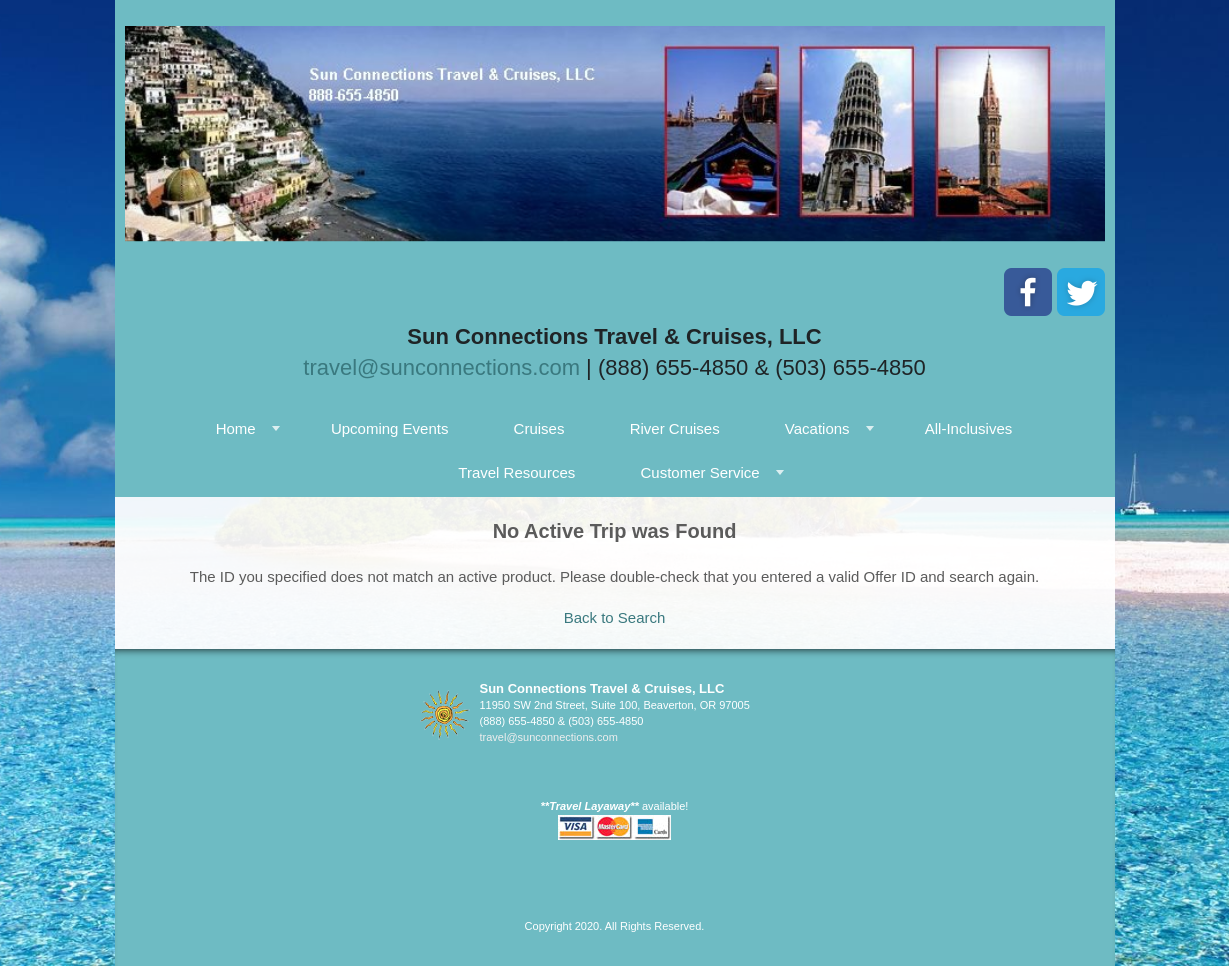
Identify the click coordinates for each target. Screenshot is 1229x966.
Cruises (539, 428)
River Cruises (675, 428)
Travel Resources (516, 472)
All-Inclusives (969, 428)
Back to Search (615, 617)
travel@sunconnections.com (441, 367)
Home (236, 428)
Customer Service (699, 472)
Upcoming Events (390, 428)
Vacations (817, 428)
